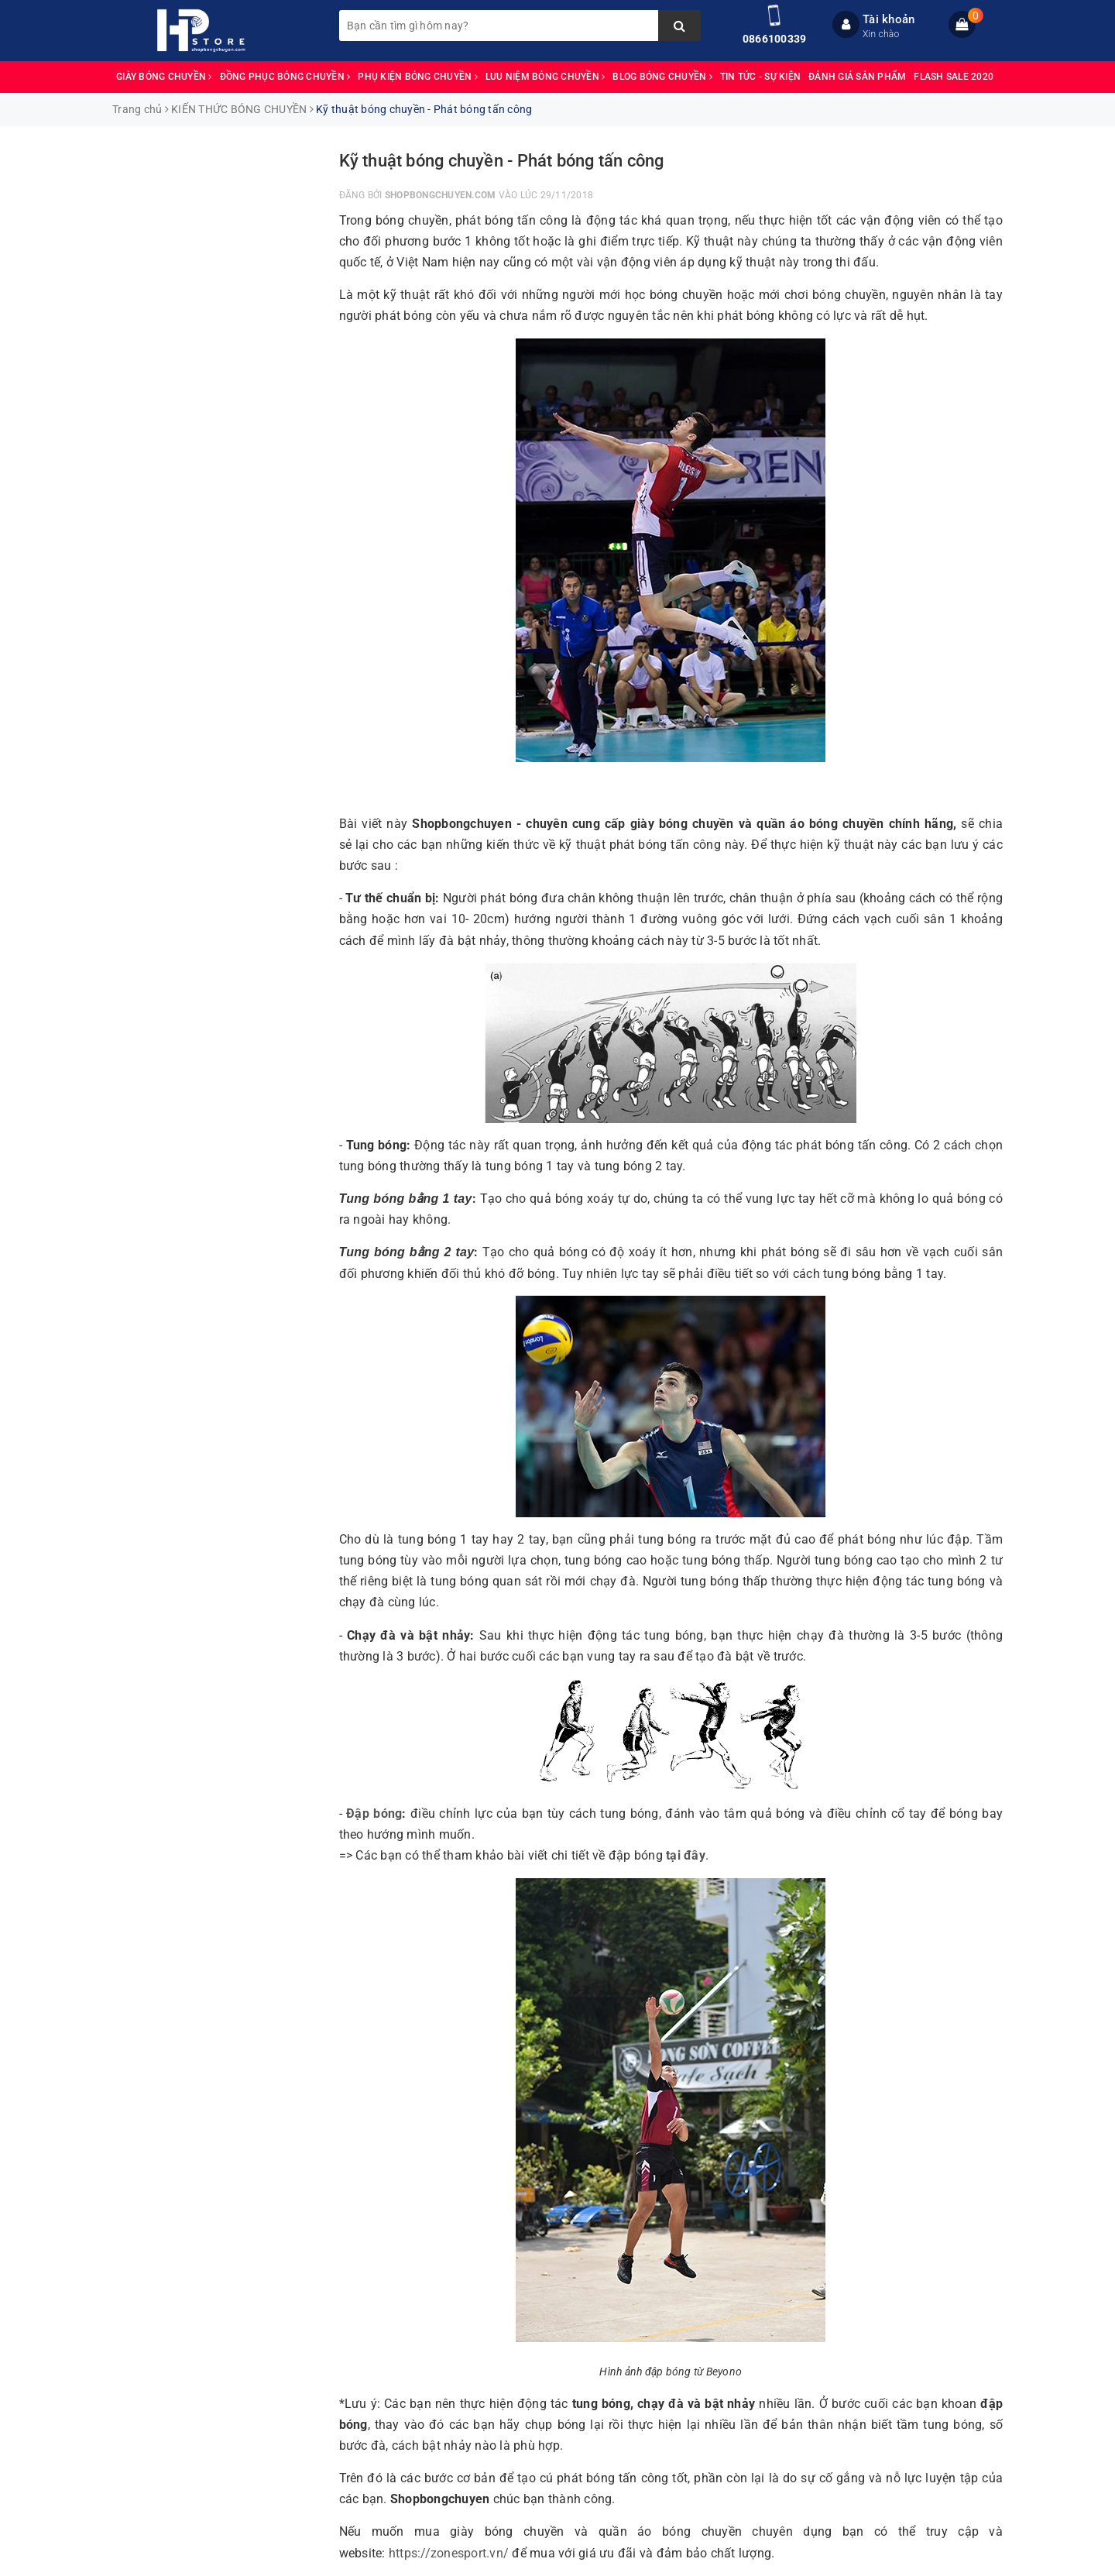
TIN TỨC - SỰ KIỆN (760, 76)
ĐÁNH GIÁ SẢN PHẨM (857, 76)
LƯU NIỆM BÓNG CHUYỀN (545, 76)
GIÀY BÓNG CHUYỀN (164, 76)
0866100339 (775, 39)
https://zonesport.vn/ (449, 2553)
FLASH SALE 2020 (953, 76)
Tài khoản (888, 19)
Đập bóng (374, 1813)
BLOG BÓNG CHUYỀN (662, 76)
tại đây (685, 1855)
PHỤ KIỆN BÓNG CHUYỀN (418, 76)
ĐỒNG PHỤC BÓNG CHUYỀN (285, 76)
